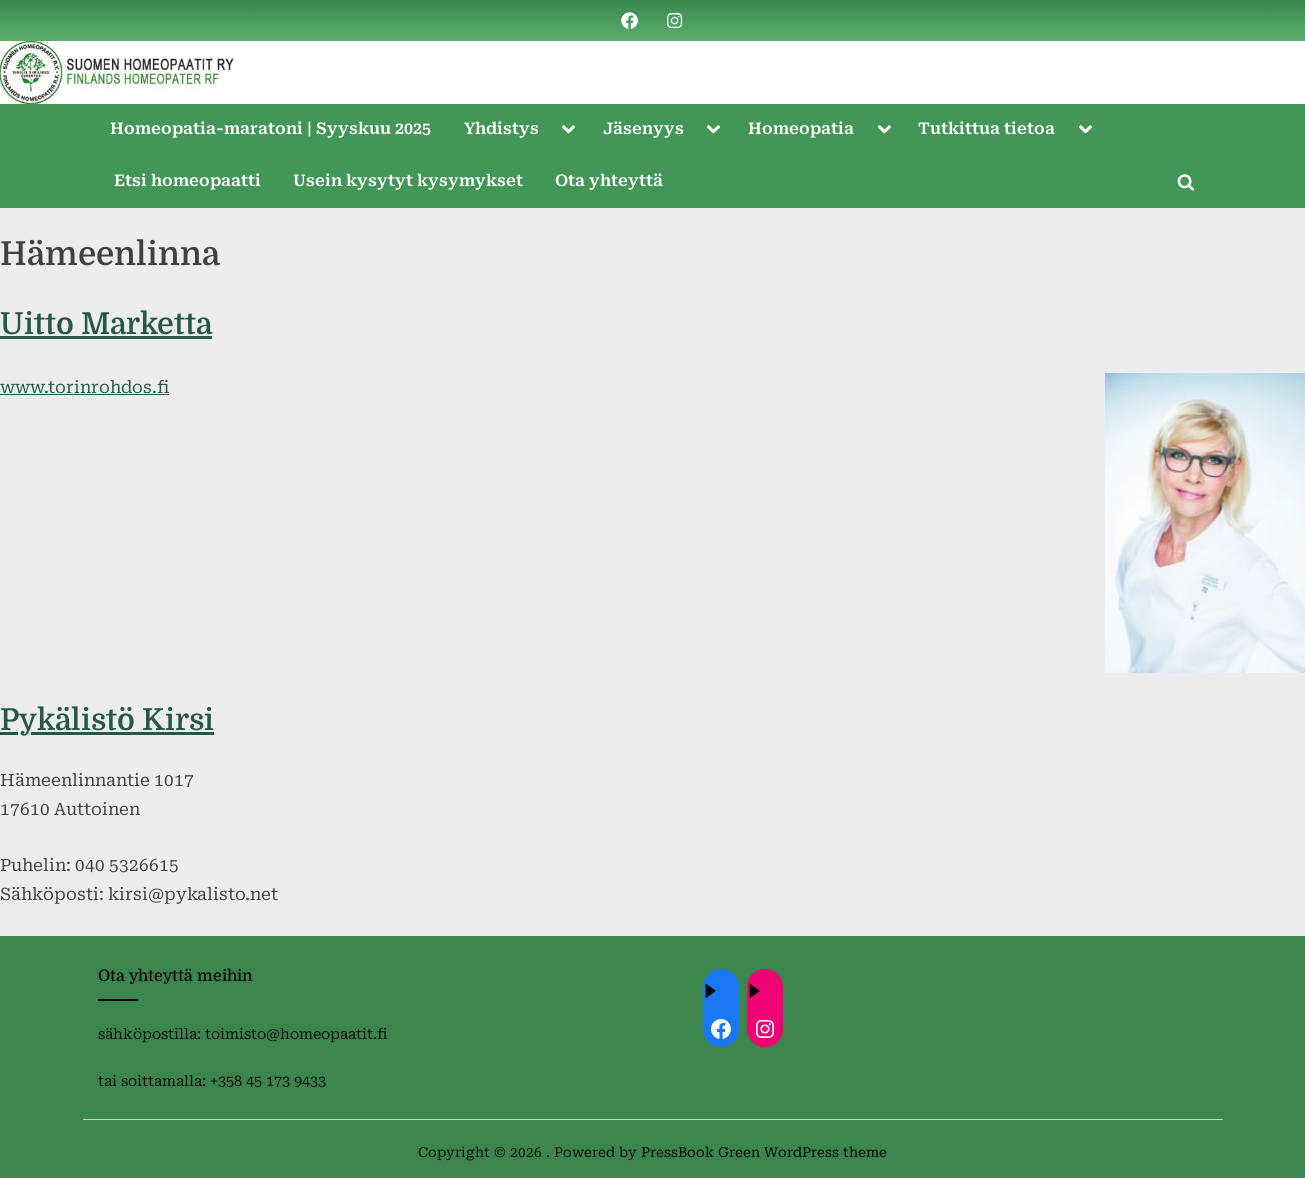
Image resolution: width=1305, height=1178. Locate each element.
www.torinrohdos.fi (84, 387)
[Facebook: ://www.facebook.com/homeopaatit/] (721, 1029)
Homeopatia (801, 128)
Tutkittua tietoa (986, 128)
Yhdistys (501, 128)
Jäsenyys (643, 128)
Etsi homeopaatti (187, 180)
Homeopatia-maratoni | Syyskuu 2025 (270, 128)
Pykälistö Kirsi (107, 720)
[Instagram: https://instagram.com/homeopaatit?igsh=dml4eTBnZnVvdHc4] (765, 1029)
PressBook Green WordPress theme (764, 1152)
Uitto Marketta (106, 324)
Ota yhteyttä (609, 180)
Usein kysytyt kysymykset (408, 180)
